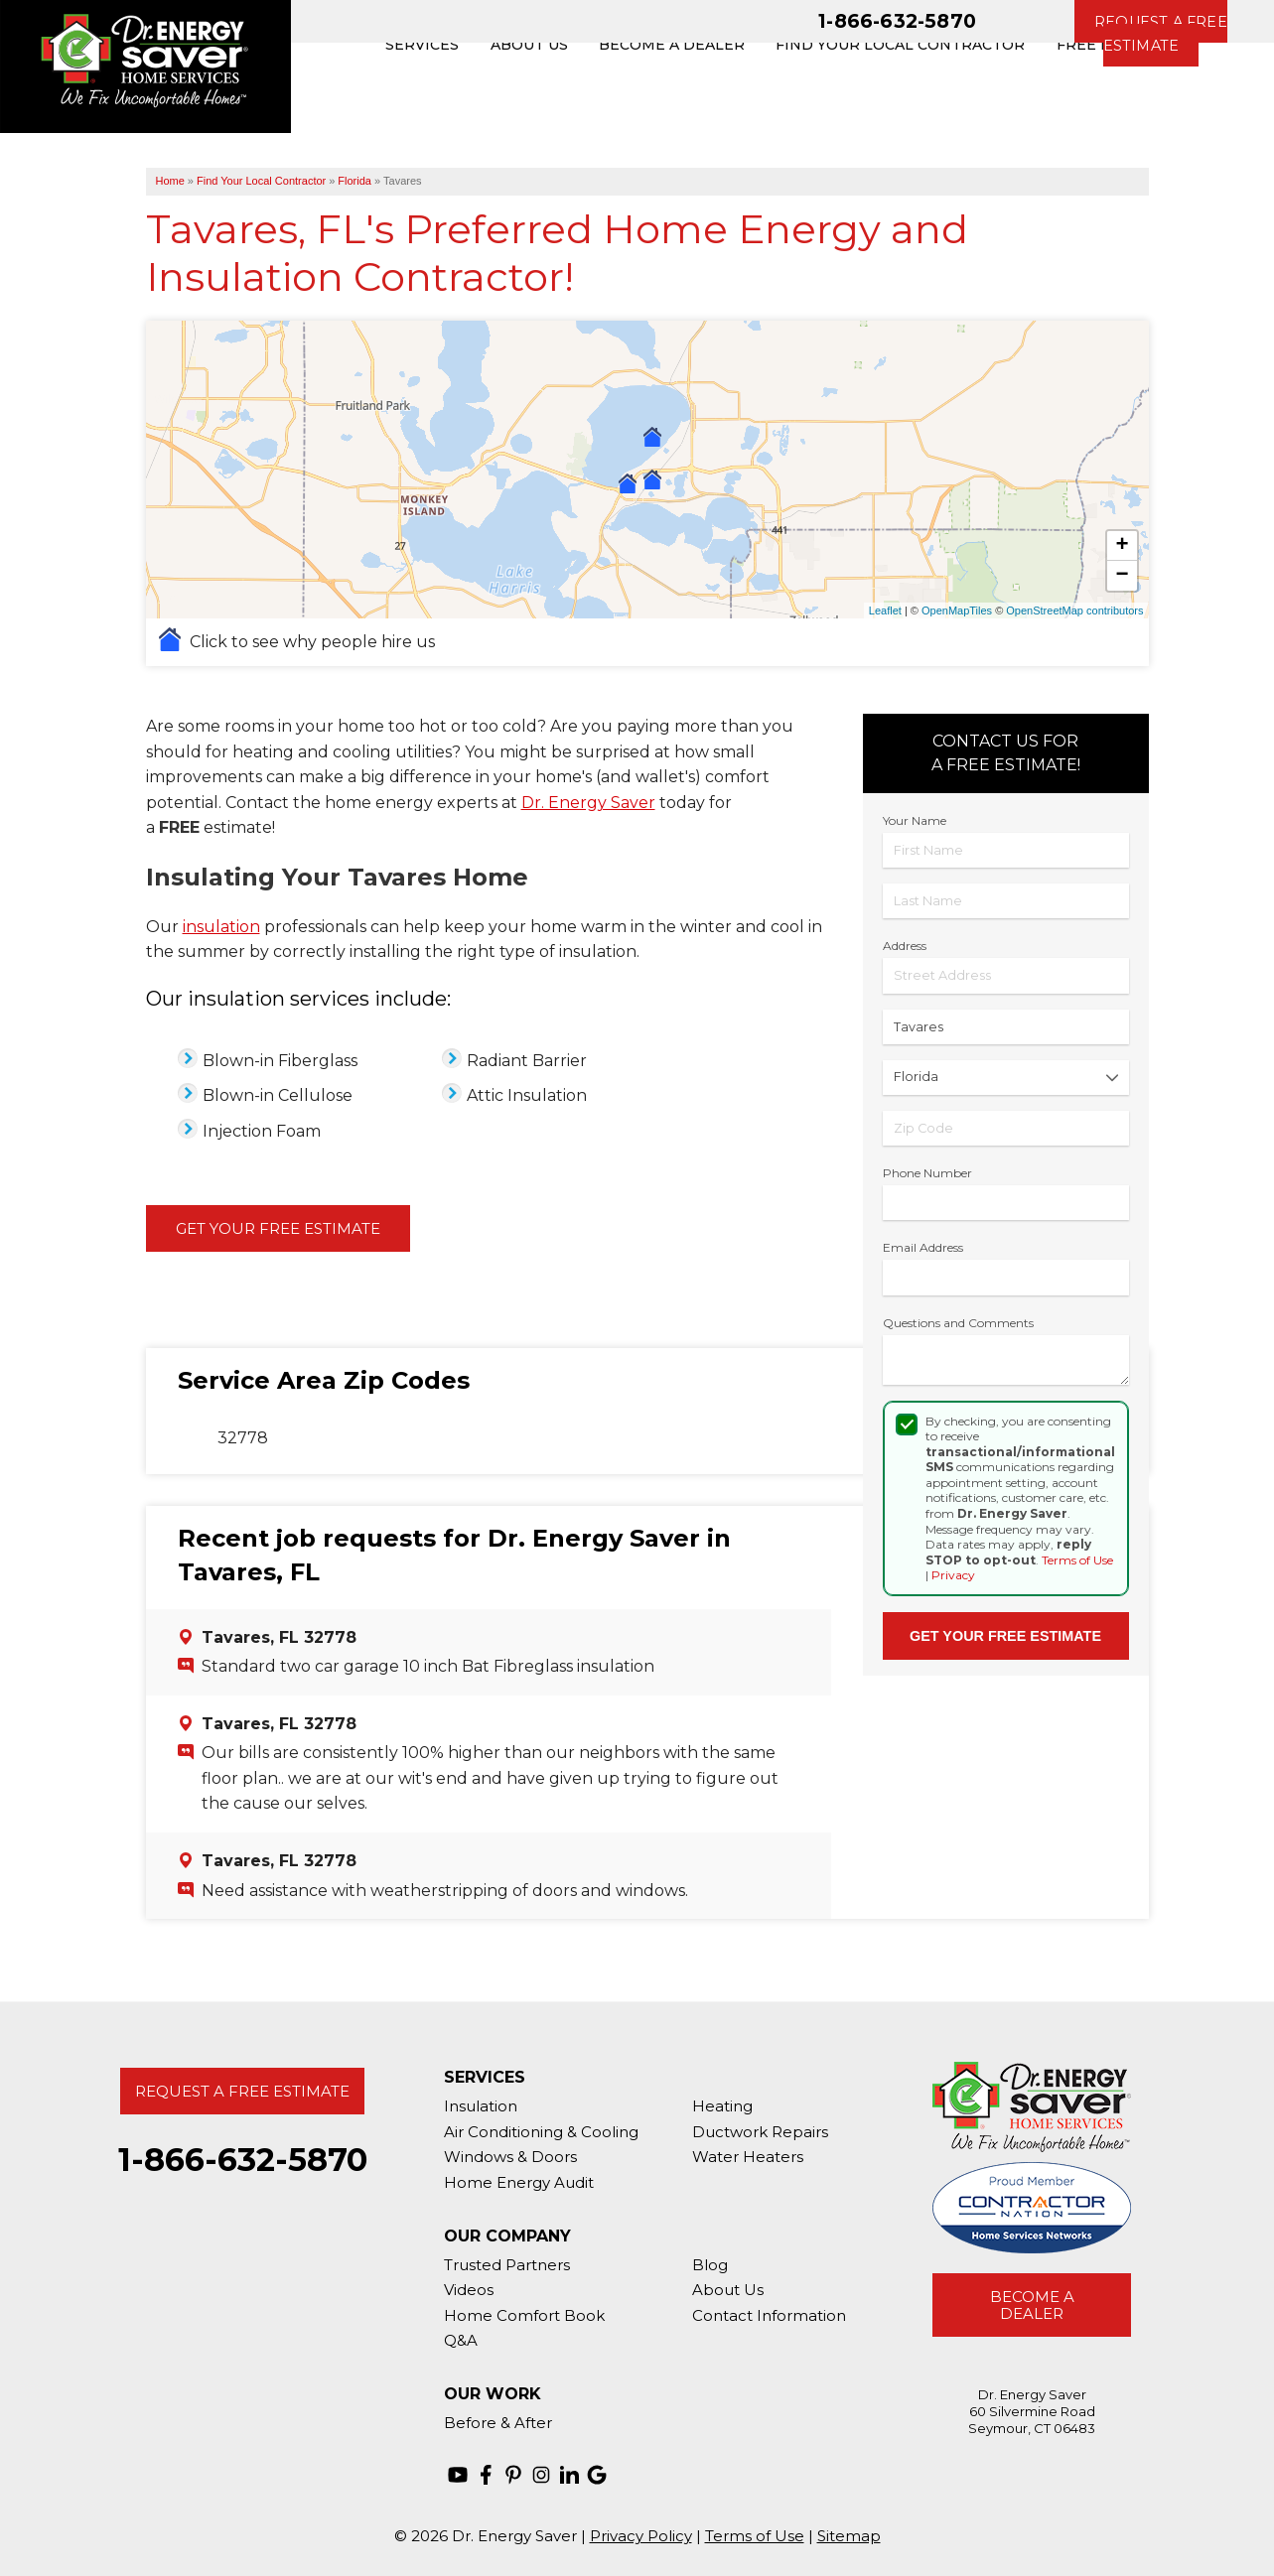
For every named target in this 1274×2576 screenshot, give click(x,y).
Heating (722, 2106)
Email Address (923, 1247)
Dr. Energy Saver (588, 802)
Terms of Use (1077, 1560)
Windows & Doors (510, 2156)
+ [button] (1121, 546)
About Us (728, 2289)
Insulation (480, 2106)
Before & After (498, 2422)
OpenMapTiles (956, 610)
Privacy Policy (641, 2535)
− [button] (1121, 576)
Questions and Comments (958, 1322)
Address (904, 945)
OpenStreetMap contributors (1074, 610)
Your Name (914, 820)
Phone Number (927, 1172)
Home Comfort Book (524, 2315)
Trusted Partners (507, 2264)
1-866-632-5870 (897, 21)
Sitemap (849, 2535)
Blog (710, 2264)
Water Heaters (747, 2156)
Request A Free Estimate (242, 2091)
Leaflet (885, 610)
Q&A (461, 2340)
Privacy (953, 1574)
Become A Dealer (1032, 2305)
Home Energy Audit (519, 2182)
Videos (469, 2289)
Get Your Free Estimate (278, 1228)
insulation (221, 926)
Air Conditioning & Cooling (541, 2131)
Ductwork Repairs (760, 2131)
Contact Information (769, 2315)
